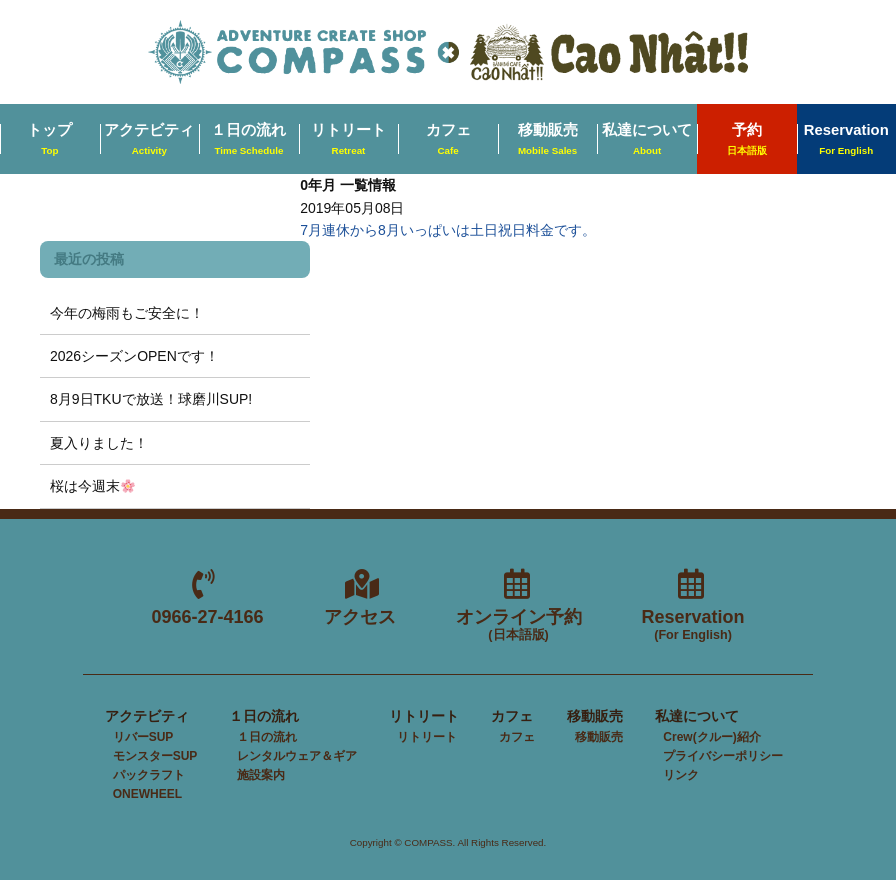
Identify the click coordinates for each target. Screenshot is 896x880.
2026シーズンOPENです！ (134, 356)
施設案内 (261, 775)
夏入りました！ (99, 443)
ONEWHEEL (147, 794)
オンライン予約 (519, 625)
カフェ (448, 140)
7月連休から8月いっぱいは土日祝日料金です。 (448, 230)
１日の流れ (248, 140)
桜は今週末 (92, 486)
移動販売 (548, 140)
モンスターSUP (155, 756)
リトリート (348, 140)
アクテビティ (149, 140)
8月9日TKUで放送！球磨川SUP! (151, 399)
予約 (747, 140)
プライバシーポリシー (723, 756)
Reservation (693, 625)
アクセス (360, 617)
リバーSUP (143, 737)
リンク (681, 775)
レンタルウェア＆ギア (297, 756)
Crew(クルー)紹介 (711, 737)
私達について (647, 140)
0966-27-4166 (207, 617)
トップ (49, 140)
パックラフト (149, 775)
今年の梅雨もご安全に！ (127, 313)
